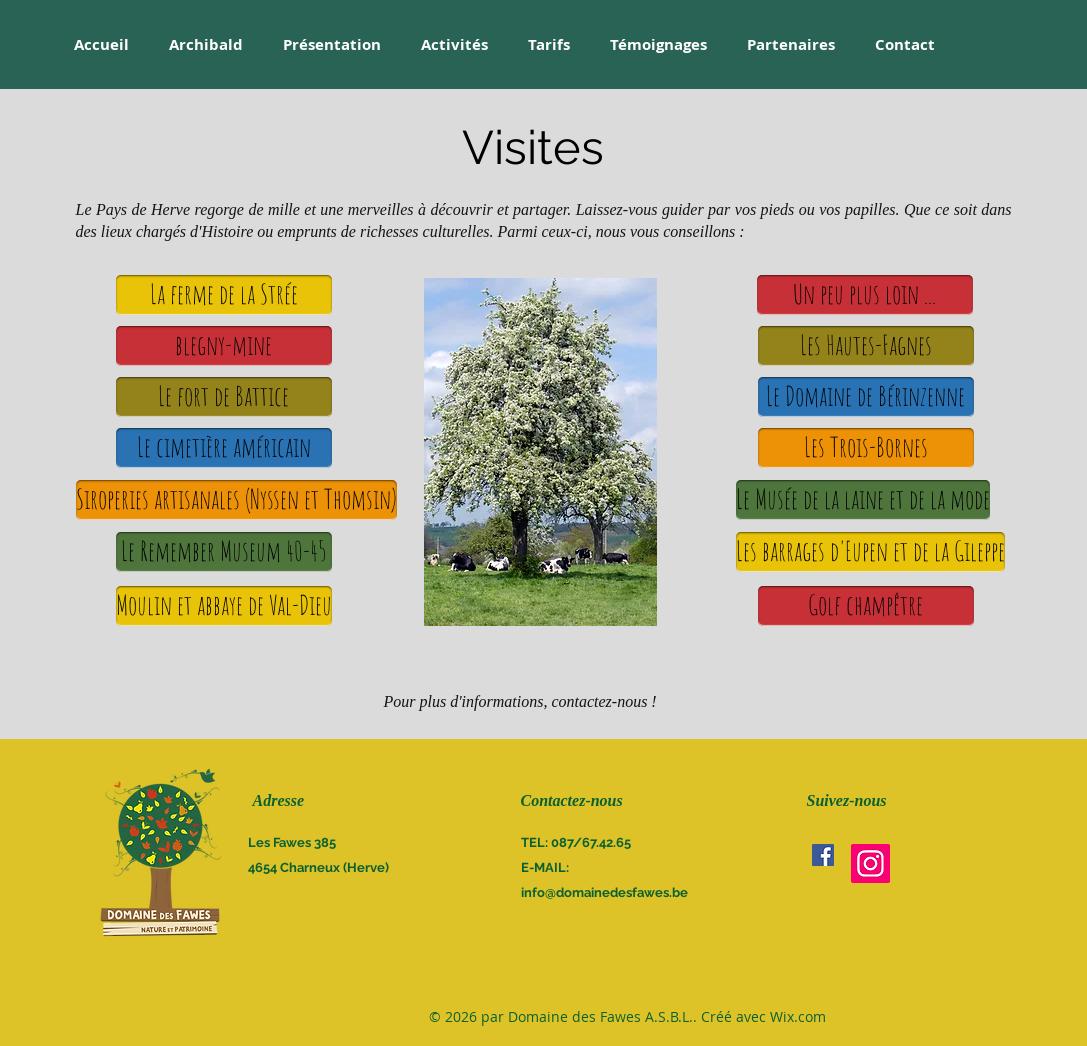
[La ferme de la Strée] (224, 295)
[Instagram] (870, 863)
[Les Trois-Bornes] (866, 448)
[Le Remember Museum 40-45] (224, 552)
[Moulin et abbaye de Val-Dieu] (224, 606)
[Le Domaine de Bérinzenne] (866, 397)
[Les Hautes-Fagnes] (866, 346)
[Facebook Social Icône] (823, 855)
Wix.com (798, 1016)
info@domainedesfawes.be (604, 892)
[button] (865, 295)
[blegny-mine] (224, 346)
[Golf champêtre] (866, 606)
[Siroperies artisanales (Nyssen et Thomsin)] (236, 500)
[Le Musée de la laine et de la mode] (863, 500)
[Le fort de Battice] (224, 397)
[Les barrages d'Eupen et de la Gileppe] (870, 552)
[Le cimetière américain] (224, 448)
